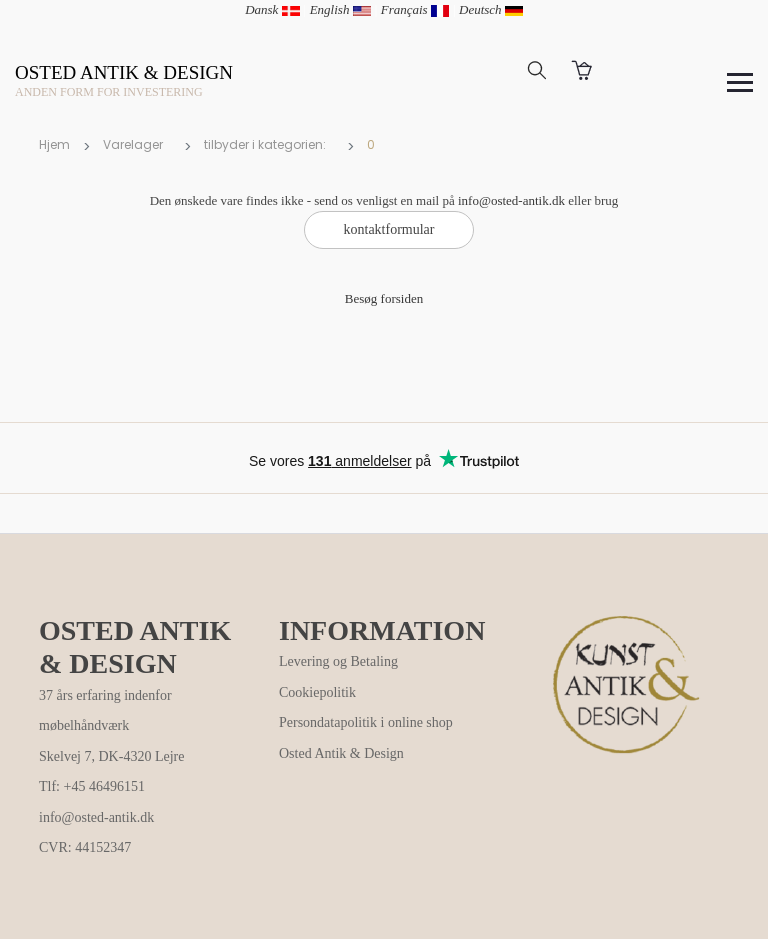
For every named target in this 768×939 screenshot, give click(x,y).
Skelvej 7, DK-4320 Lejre (111, 756)
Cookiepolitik (317, 692)
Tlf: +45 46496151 (92, 786)
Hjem (54, 144)
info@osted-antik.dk (511, 200)
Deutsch (491, 9)
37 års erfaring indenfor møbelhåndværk (105, 711)
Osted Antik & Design (341, 753)
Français (415, 9)
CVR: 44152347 (85, 847)
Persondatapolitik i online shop (366, 722)
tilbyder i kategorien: (265, 144)
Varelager (133, 144)
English (340, 9)
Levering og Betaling (338, 661)
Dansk (272, 9)
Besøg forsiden (384, 298)
